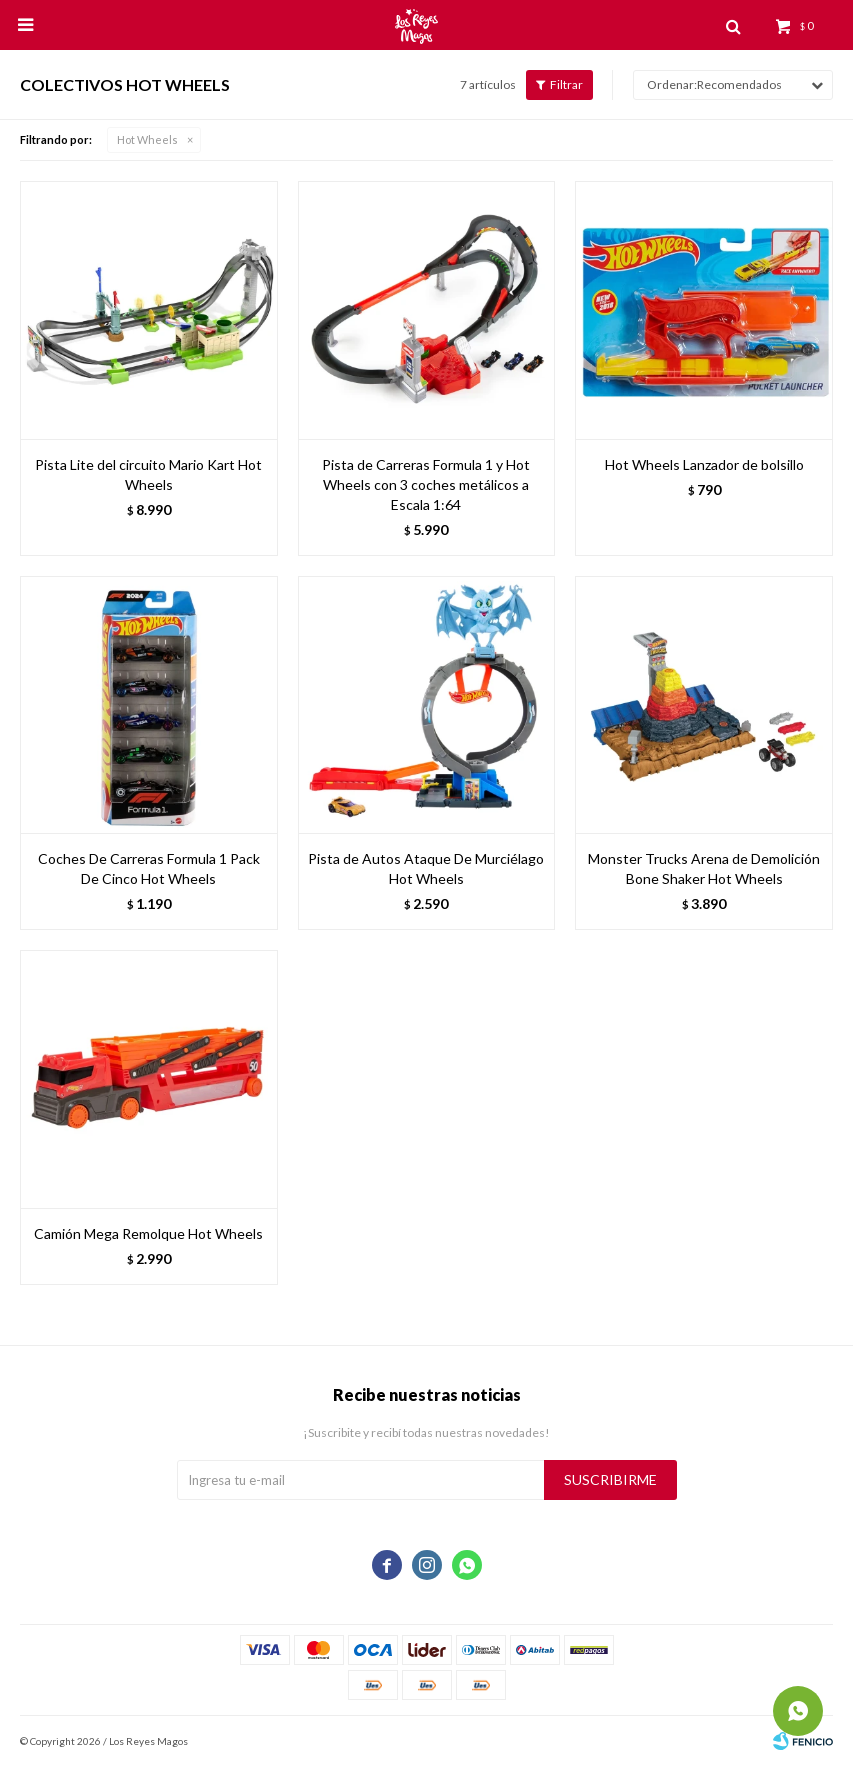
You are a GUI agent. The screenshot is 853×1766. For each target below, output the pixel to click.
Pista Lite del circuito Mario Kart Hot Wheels (148, 474)
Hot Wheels (147, 139)
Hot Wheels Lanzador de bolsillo (704, 464)
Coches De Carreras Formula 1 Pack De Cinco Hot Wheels (149, 868)
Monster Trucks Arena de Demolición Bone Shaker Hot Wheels (704, 868)
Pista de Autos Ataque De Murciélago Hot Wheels (426, 868)
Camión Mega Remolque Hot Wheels (148, 1233)
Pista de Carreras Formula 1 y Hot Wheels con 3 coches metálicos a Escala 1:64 (426, 484)
